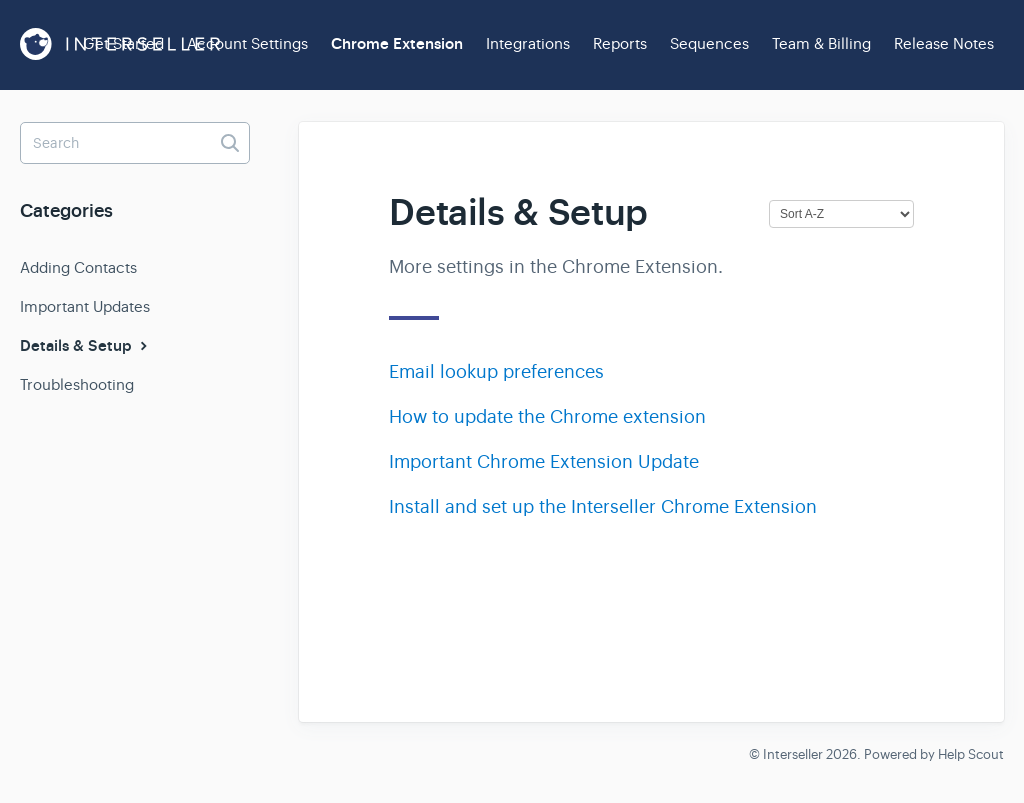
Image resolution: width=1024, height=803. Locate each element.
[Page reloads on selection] (841, 214)
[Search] (135, 143)
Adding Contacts (78, 267)
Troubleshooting (77, 384)
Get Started (123, 43)
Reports (620, 43)
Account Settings (247, 43)
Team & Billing (821, 43)
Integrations (528, 43)
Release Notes (944, 43)
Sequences (709, 43)
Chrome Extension (397, 44)
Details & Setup (86, 346)
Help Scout (971, 754)
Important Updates (85, 306)
